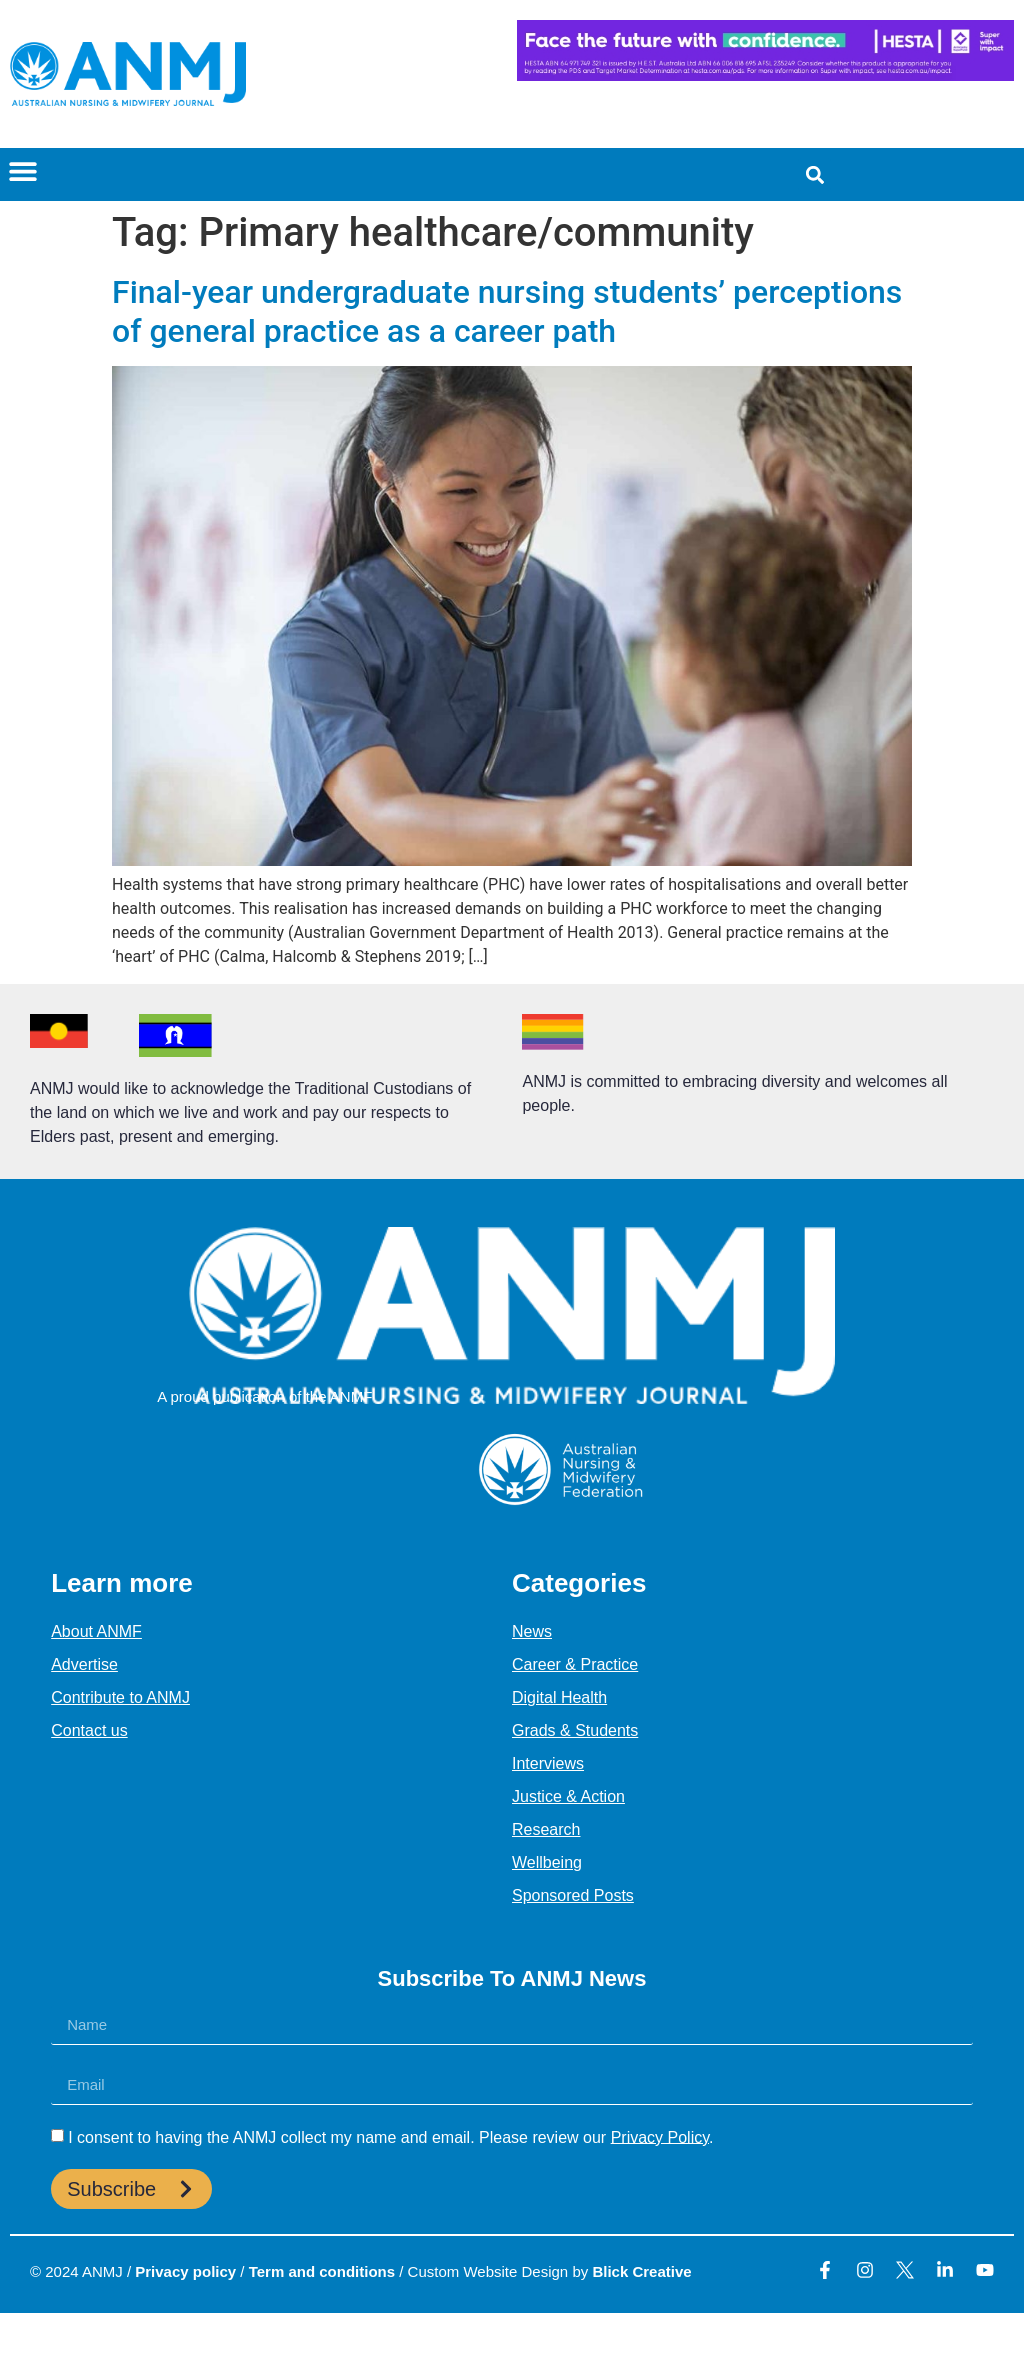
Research (546, 1829)
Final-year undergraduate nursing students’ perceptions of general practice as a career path (507, 311)
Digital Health (559, 1697)
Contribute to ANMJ (120, 1697)
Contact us (89, 1730)
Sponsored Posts (573, 1895)
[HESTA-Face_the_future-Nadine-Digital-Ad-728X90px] (765, 75)
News (532, 1631)
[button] (22, 170)
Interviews (548, 1763)
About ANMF (96, 1631)
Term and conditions (322, 2271)
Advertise (84, 1664)
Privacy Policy (660, 2136)
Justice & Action (568, 1796)
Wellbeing (547, 1862)
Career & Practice (575, 1664)
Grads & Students (575, 1730)
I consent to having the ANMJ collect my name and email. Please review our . (390, 2136)
